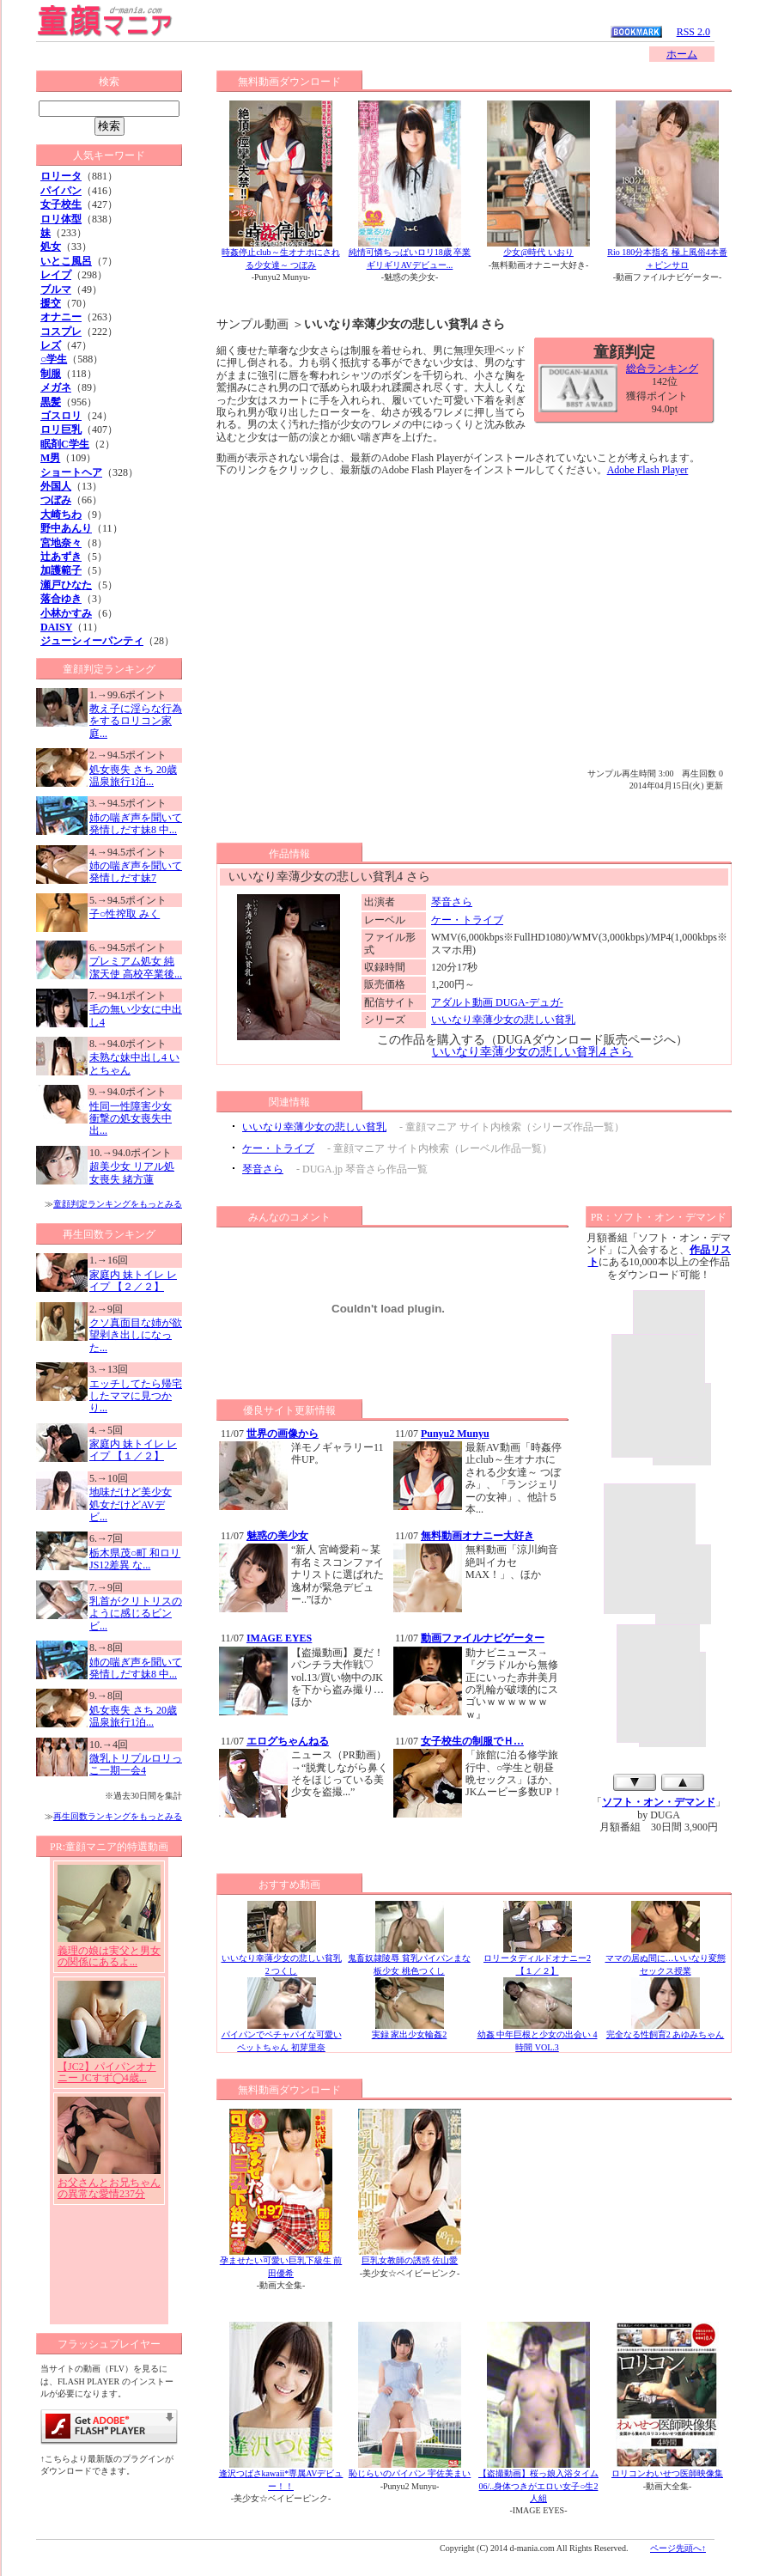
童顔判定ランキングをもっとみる (117, 1204)
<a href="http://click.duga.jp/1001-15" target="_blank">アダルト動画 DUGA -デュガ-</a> (658, 1538)
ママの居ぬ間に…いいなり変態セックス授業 (665, 1960)
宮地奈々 (61, 543)
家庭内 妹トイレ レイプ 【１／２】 (133, 1450)
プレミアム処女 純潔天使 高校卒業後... (135, 967)
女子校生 (61, 204)
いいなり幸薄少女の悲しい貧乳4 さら (533, 1051)
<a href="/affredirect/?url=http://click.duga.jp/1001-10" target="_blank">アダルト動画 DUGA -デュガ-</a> (109, 2090)
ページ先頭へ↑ (678, 2548)
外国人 (55, 486)
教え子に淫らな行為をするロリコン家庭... (135, 721)
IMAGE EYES (279, 1638)
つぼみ (55, 500)
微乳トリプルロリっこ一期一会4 (135, 1764)
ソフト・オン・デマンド (658, 1802)
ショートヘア (71, 472)
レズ (50, 345)
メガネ (55, 387)
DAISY (56, 627)
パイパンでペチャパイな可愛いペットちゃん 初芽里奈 (282, 2036)
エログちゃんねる (287, 1741)
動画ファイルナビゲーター (482, 1638)
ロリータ (61, 176)
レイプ (55, 275)
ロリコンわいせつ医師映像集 (667, 2473)
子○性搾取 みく (124, 914)
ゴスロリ (61, 416)
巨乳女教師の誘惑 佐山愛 (410, 2260)
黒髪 (50, 402)
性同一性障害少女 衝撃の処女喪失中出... (130, 1118)
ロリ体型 (61, 219)
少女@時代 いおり (538, 252)
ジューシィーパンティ (91, 641)
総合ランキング (662, 368)
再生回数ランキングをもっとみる (117, 1816)
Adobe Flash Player (648, 470)
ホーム (681, 54)
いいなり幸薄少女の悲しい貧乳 (503, 1020)
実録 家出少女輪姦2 (409, 2030)
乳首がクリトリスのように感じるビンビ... (135, 1613)
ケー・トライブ (467, 920)
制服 (50, 374)
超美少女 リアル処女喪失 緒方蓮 (131, 1172)
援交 (50, 303)
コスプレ (61, 332)
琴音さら (451, 902)
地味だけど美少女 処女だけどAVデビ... (130, 1504)
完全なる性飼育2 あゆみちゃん (665, 2030)
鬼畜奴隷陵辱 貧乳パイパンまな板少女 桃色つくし (409, 1960)
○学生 (53, 359)
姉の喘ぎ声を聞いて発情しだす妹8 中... (135, 824)
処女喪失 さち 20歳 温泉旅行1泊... (133, 776)
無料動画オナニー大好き (477, 1536)
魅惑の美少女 (277, 1536)
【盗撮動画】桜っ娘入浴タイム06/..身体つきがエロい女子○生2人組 (538, 2486)
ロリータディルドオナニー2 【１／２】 (537, 1960)
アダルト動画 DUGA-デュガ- (497, 1002)
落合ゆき (61, 599)
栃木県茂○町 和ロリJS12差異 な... (134, 1559)
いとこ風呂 (66, 261)
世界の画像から (282, 1434)
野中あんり (66, 528)
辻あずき (61, 557)
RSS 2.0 (693, 32)
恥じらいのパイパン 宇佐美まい (410, 2473)
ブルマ (55, 289)
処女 (50, 247)
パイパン (61, 191)
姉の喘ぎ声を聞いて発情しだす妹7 (135, 872)
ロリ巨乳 (61, 429)
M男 (50, 458)
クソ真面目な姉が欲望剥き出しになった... (135, 1335)
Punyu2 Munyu (455, 1434)
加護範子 (61, 570)
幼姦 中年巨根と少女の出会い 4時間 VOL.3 (537, 2036)
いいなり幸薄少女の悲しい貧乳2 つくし (282, 1960)
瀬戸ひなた (66, 585)
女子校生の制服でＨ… (472, 1741)
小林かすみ (66, 613)
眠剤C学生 (64, 444)
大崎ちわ (61, 515)
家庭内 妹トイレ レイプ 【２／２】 (133, 1281)
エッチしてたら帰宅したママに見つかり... (135, 1396)
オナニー (61, 317)
